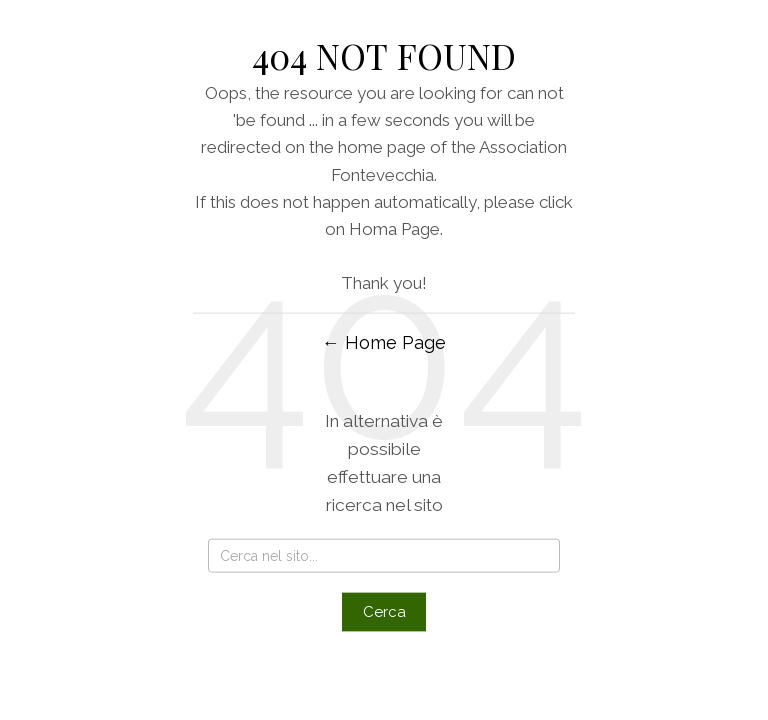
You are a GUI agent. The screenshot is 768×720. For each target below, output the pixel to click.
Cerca (384, 611)
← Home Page (384, 341)
